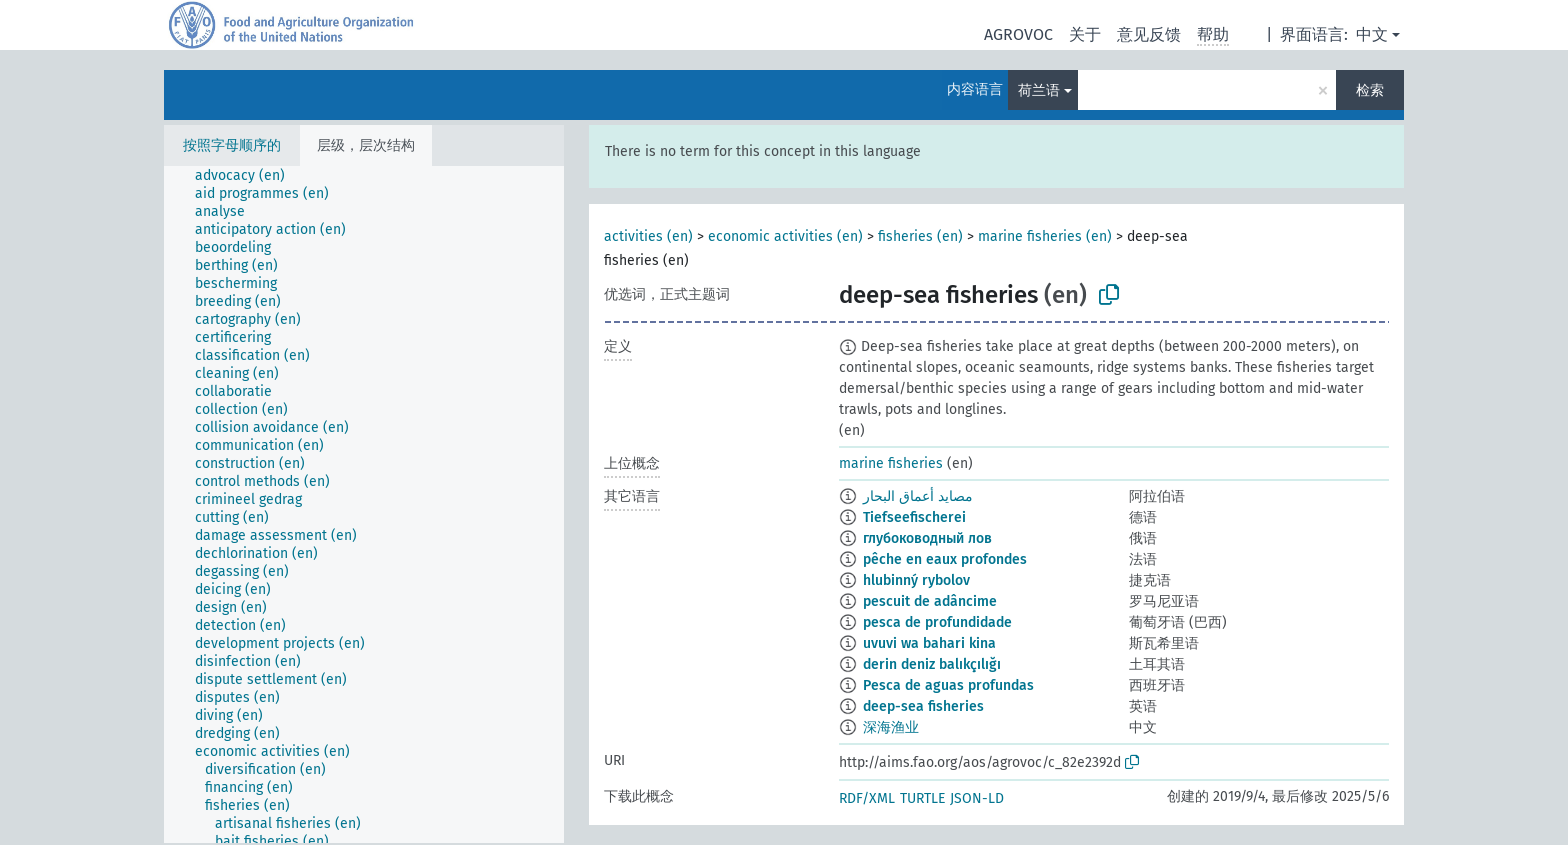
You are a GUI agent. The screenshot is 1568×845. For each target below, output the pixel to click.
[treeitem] (248, 176)
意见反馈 (1149, 34)
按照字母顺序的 (232, 145)
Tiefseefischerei (914, 517)
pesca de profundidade (937, 622)
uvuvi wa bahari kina (929, 643)
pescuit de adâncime (930, 601)
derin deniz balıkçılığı (932, 664)
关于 (1085, 34)
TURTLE (922, 798)
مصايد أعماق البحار (918, 496)
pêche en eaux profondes (945, 559)
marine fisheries (891, 463)
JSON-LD (977, 798)
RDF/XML (867, 798)
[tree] (364, 504)
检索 (1370, 90)
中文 (1372, 34)
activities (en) (648, 236)
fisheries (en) (920, 236)
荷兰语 (1039, 90)
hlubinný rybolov (916, 580)
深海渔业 (891, 727)
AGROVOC (1018, 34)
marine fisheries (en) (1045, 236)
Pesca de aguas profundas (948, 685)
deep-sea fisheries (923, 706)
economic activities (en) (785, 236)
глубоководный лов (927, 538)
